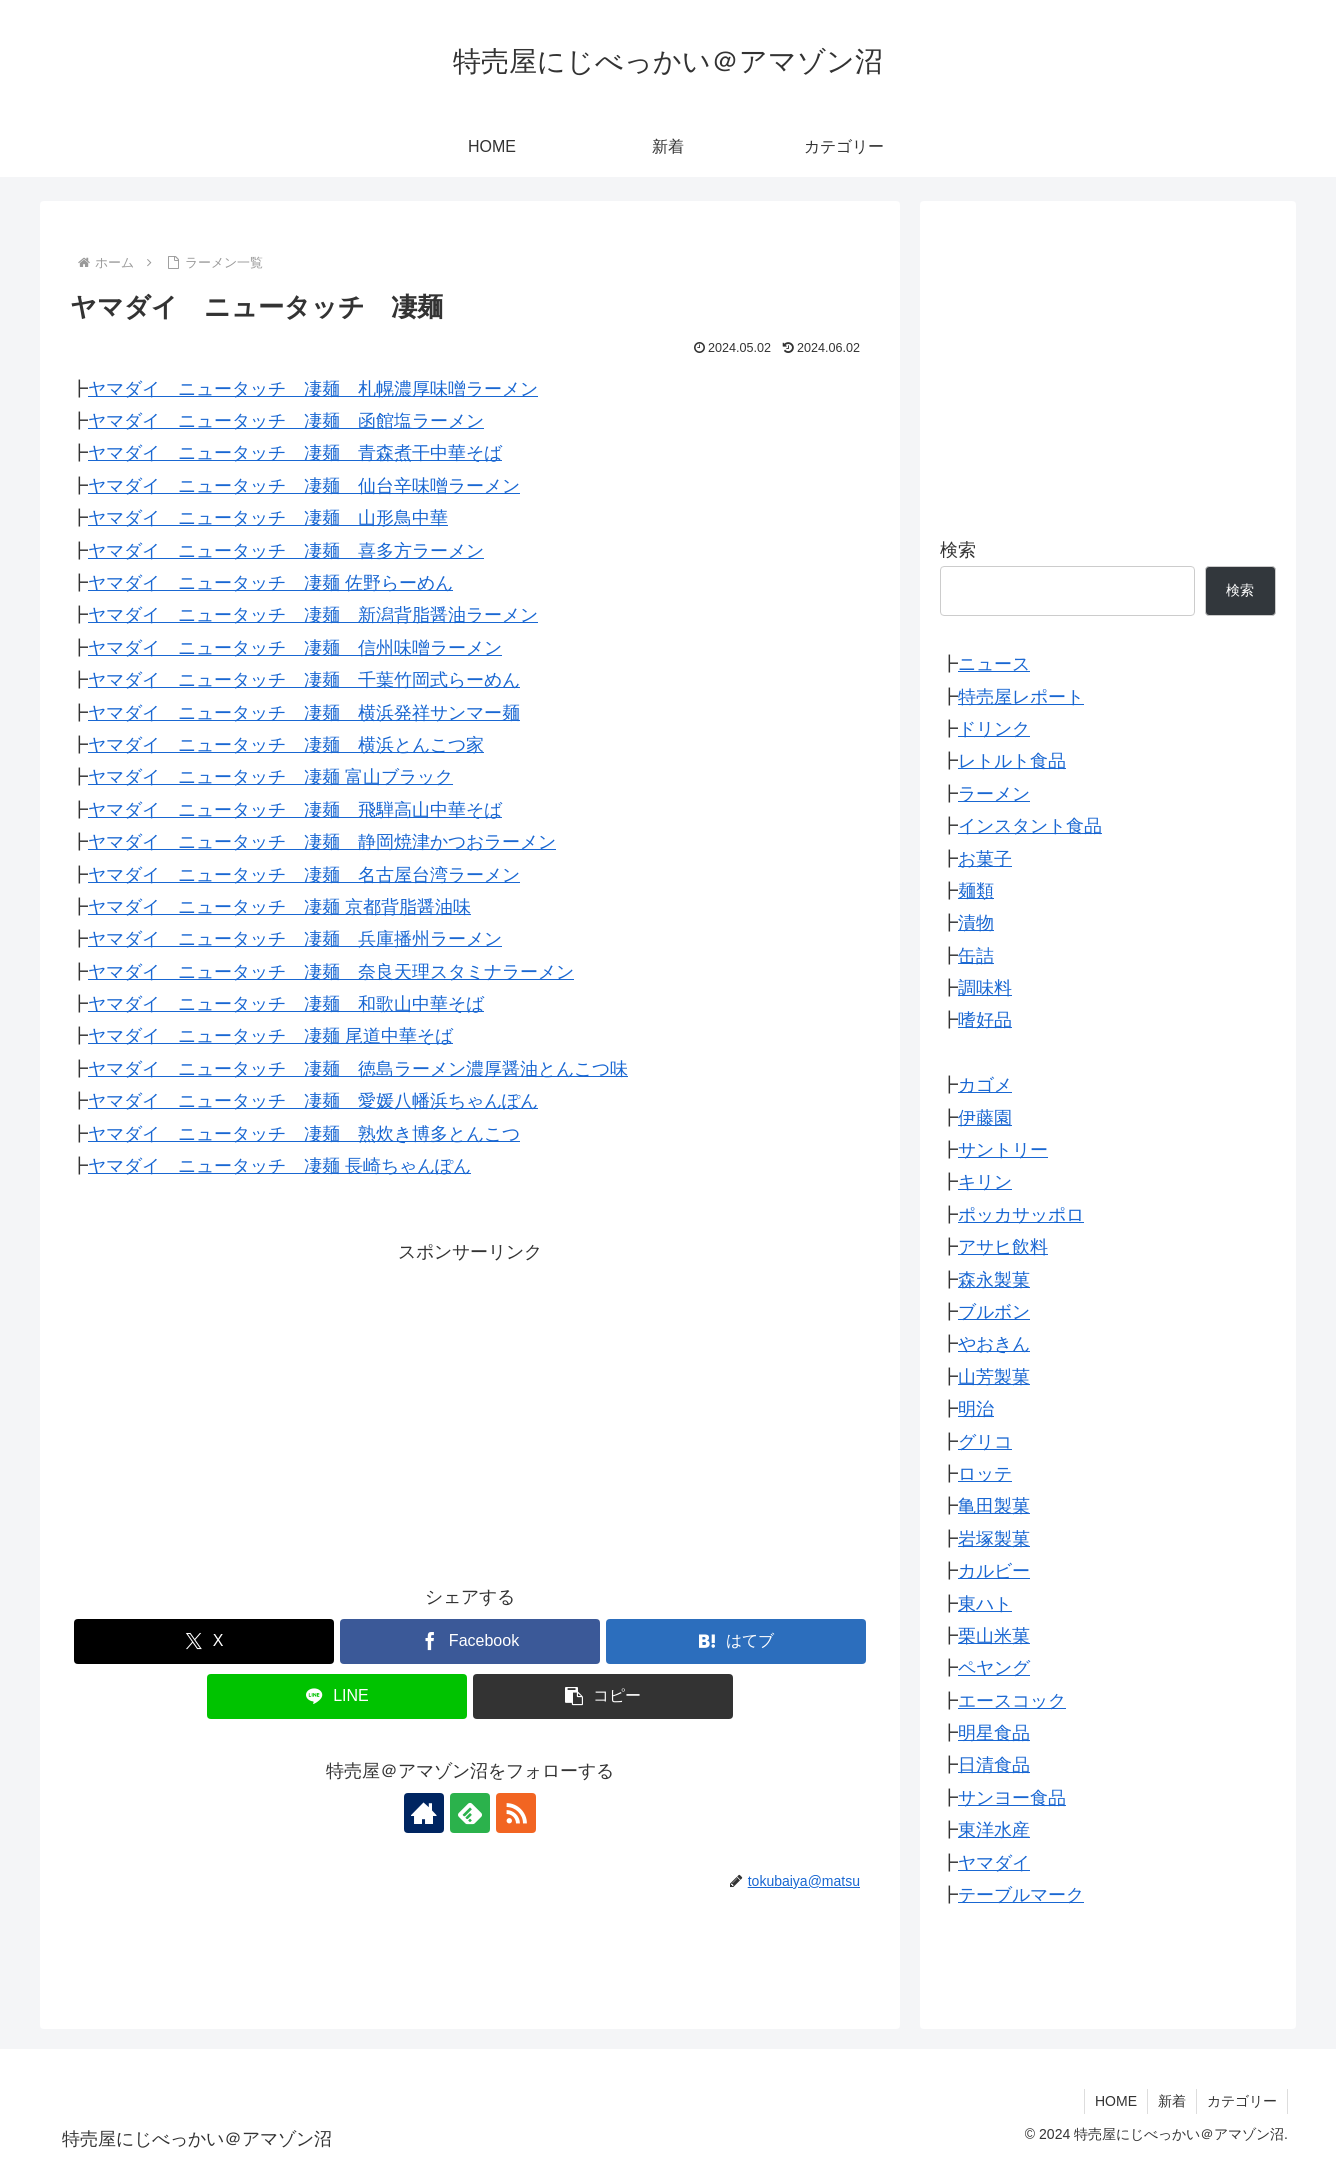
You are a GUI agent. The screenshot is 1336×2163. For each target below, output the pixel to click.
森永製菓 (994, 1280)
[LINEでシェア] (337, 1696)
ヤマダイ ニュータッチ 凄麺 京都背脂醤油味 (279, 907)
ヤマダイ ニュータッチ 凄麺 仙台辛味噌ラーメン (304, 486)
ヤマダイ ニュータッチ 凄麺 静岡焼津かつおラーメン (322, 842)
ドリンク (994, 729)
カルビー (994, 1571)
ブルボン (994, 1312)
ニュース (994, 664)
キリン (985, 1182)
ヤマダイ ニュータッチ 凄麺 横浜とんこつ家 (286, 745)
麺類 (976, 891)
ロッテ (985, 1474)
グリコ (985, 1442)
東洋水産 (994, 1830)
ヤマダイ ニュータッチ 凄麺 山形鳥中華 (268, 518)
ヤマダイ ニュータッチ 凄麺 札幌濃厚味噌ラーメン (313, 389)
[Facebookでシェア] (470, 1641)
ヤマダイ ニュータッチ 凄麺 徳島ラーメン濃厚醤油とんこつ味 (358, 1069)
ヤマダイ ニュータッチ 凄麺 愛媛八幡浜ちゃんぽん (313, 1101)
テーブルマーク (1021, 1895)
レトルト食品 (1012, 761)
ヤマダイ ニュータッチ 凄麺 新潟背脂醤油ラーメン (313, 615)
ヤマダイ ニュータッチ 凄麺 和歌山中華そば (286, 1004)
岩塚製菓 (994, 1539)
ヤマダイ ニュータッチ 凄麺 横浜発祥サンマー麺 (304, 713)
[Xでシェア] (204, 1641)
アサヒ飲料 (1003, 1247)
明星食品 (994, 1733)
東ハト (985, 1604)
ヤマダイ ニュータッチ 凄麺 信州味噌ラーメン (295, 648)
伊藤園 (985, 1118)
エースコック (1012, 1701)
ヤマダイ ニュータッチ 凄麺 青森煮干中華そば (295, 453)
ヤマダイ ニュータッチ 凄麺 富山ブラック (270, 777)
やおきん (994, 1344)
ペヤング (994, 1668)
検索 (958, 550)
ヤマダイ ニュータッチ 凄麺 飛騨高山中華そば (295, 810)
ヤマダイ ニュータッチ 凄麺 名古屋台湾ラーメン (304, 875)
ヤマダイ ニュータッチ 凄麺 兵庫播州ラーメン (295, 939)
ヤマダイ (994, 1863)
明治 (976, 1409)
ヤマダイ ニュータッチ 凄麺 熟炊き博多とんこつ (304, 1134)
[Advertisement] (470, 1409)
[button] (603, 1696)
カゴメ (985, 1085)
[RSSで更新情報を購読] (516, 1813)
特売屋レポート (1021, 697)
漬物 (976, 923)
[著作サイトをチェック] (424, 1813)
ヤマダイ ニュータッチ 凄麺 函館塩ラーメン (286, 421)
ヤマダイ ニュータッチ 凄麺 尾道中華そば (270, 1036)
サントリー (1003, 1150)
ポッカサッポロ (1021, 1215)
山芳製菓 (994, 1377)
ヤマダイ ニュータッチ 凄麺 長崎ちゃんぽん (279, 1166)
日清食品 (994, 1765)
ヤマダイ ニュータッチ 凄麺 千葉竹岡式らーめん (304, 680)
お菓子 (985, 859)
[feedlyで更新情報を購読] (470, 1813)
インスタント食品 (1030, 826)
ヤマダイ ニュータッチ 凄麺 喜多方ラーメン (286, 551)
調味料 (985, 988)
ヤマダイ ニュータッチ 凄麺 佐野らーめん (270, 583)
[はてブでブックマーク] (736, 1641)
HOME (1116, 2101)
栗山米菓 (994, 1636)
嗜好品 (985, 1020)
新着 (1172, 2101)
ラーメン (994, 794)
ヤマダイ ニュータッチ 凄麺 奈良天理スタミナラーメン (331, 972)
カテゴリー (1242, 2101)
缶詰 (976, 956)
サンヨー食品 (1012, 1798)
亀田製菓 (994, 1506)
